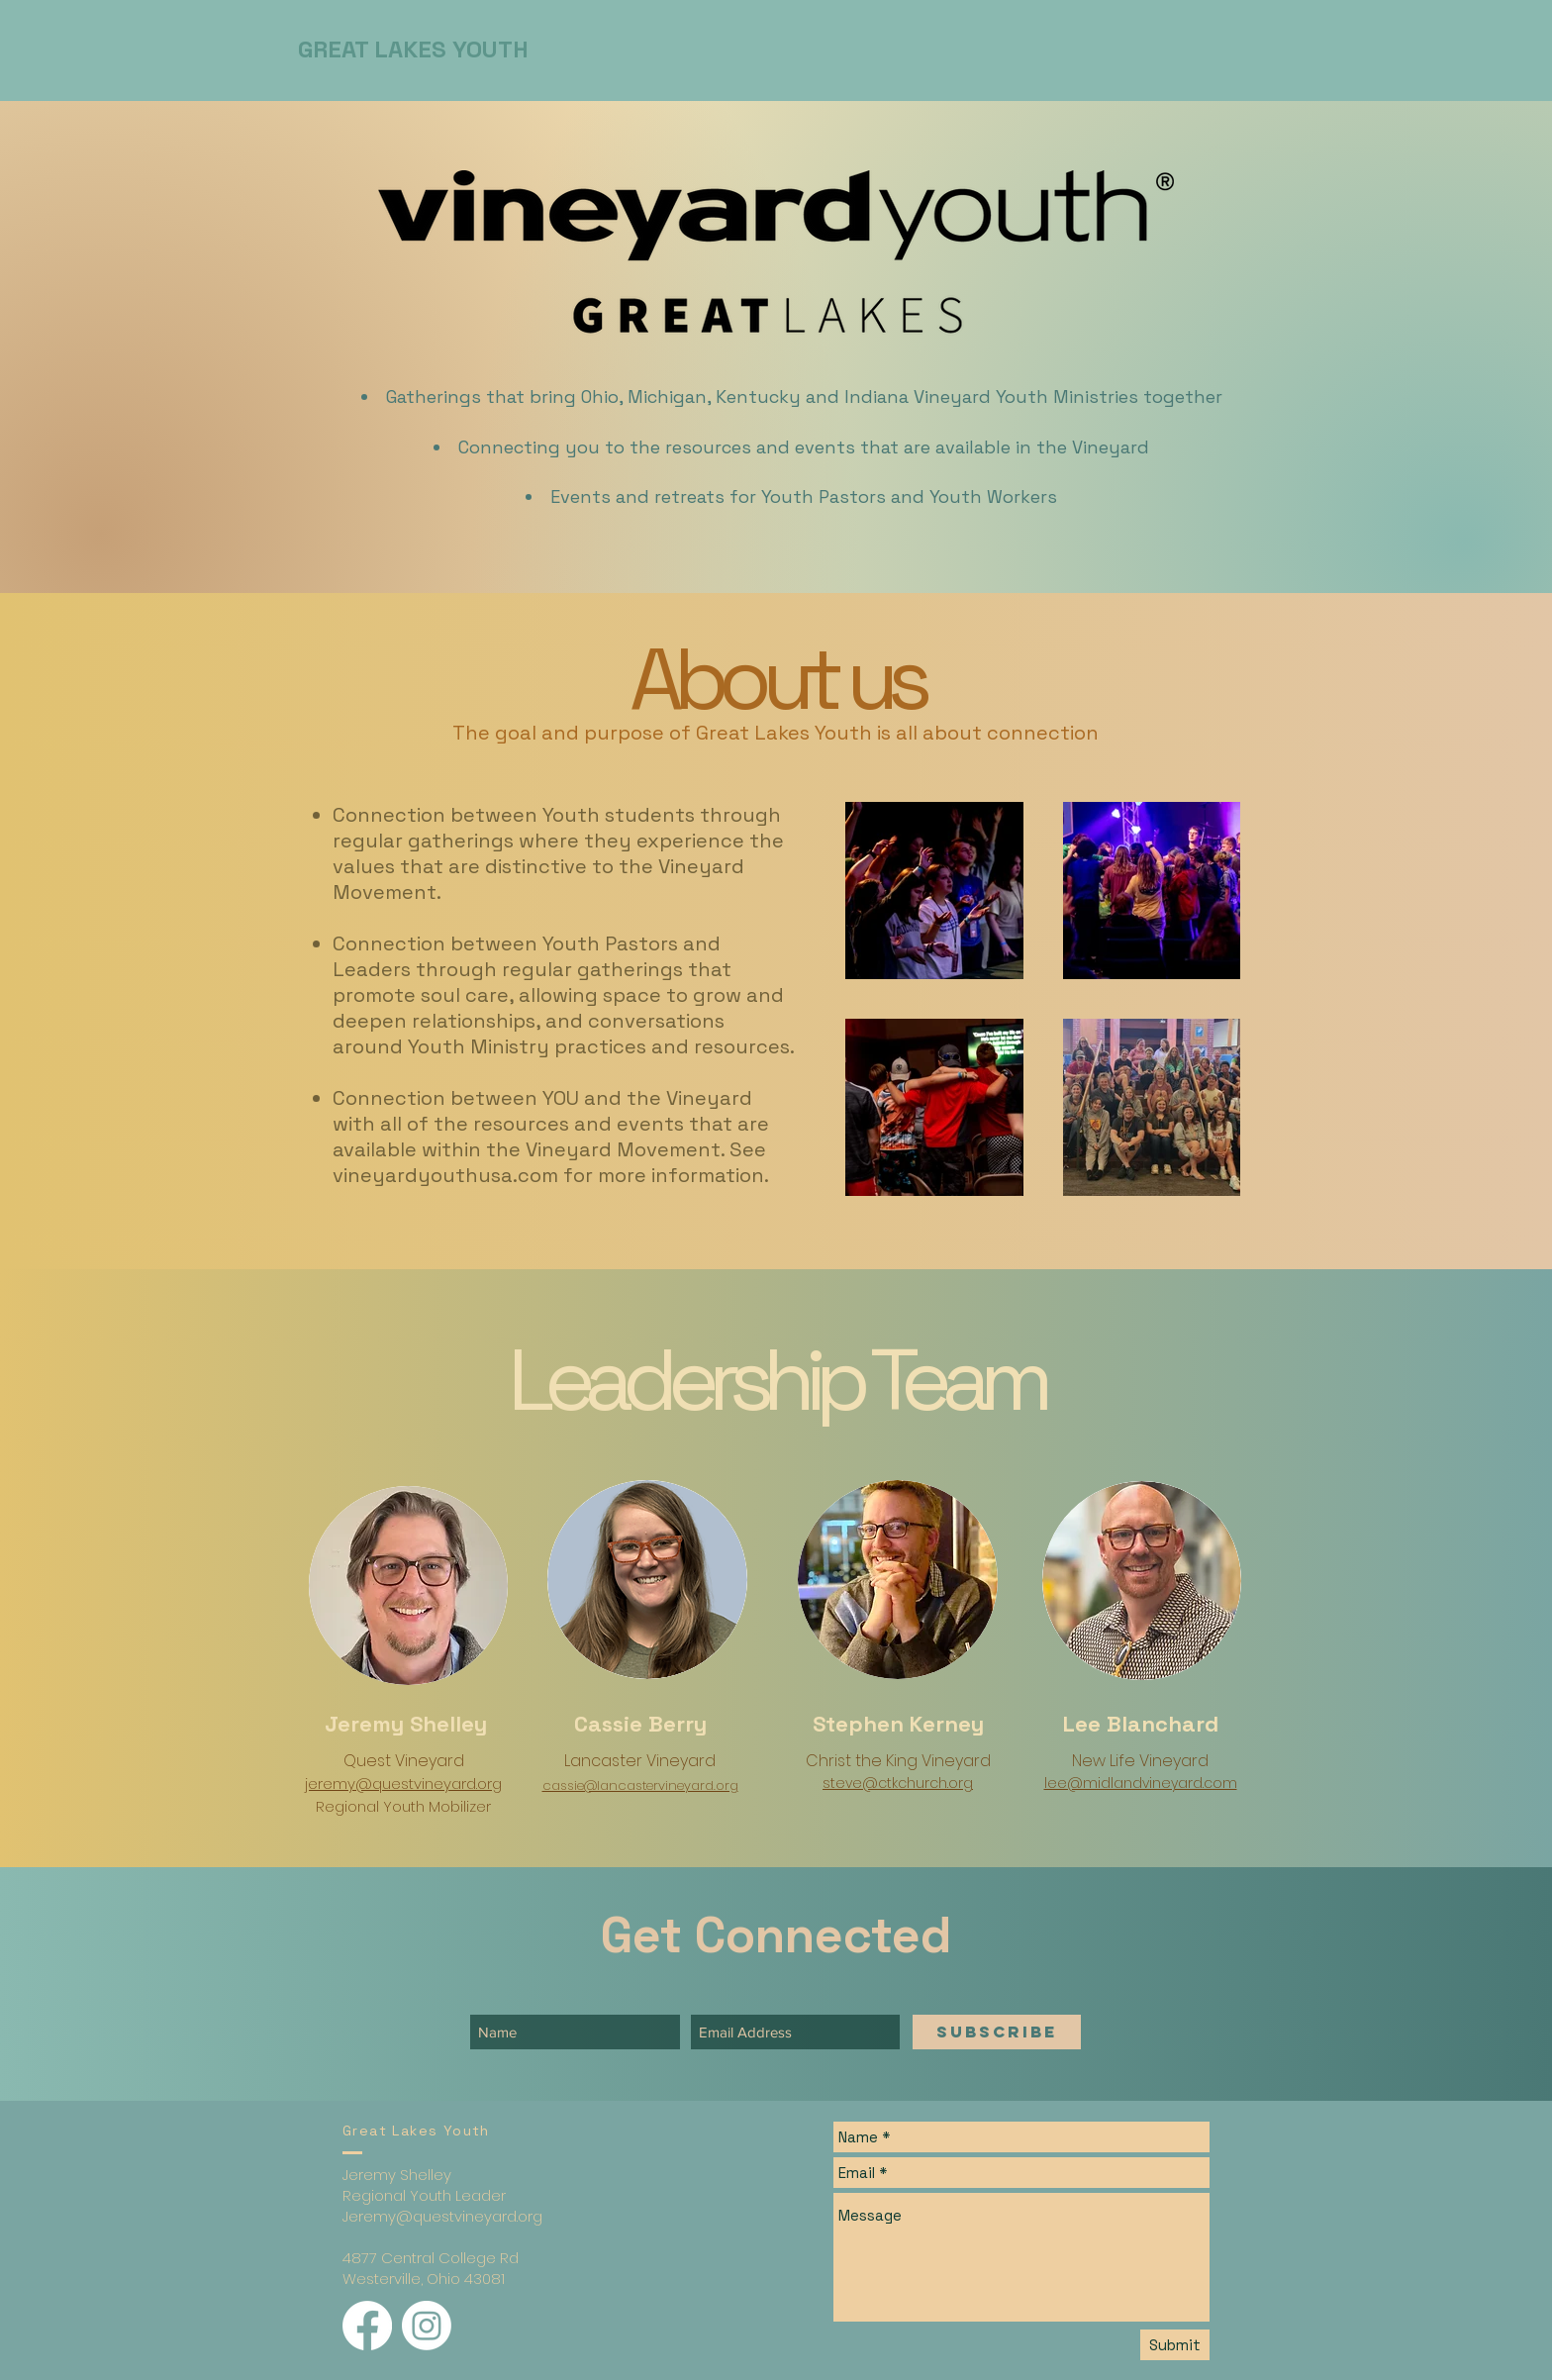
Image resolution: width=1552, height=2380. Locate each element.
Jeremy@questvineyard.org (442, 2216)
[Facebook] (367, 2325)
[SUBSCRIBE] (997, 2032)
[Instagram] (426, 2325)
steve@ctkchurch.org (898, 1783)
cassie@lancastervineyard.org (640, 1785)
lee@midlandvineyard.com (1140, 1783)
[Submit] (1175, 2345)
